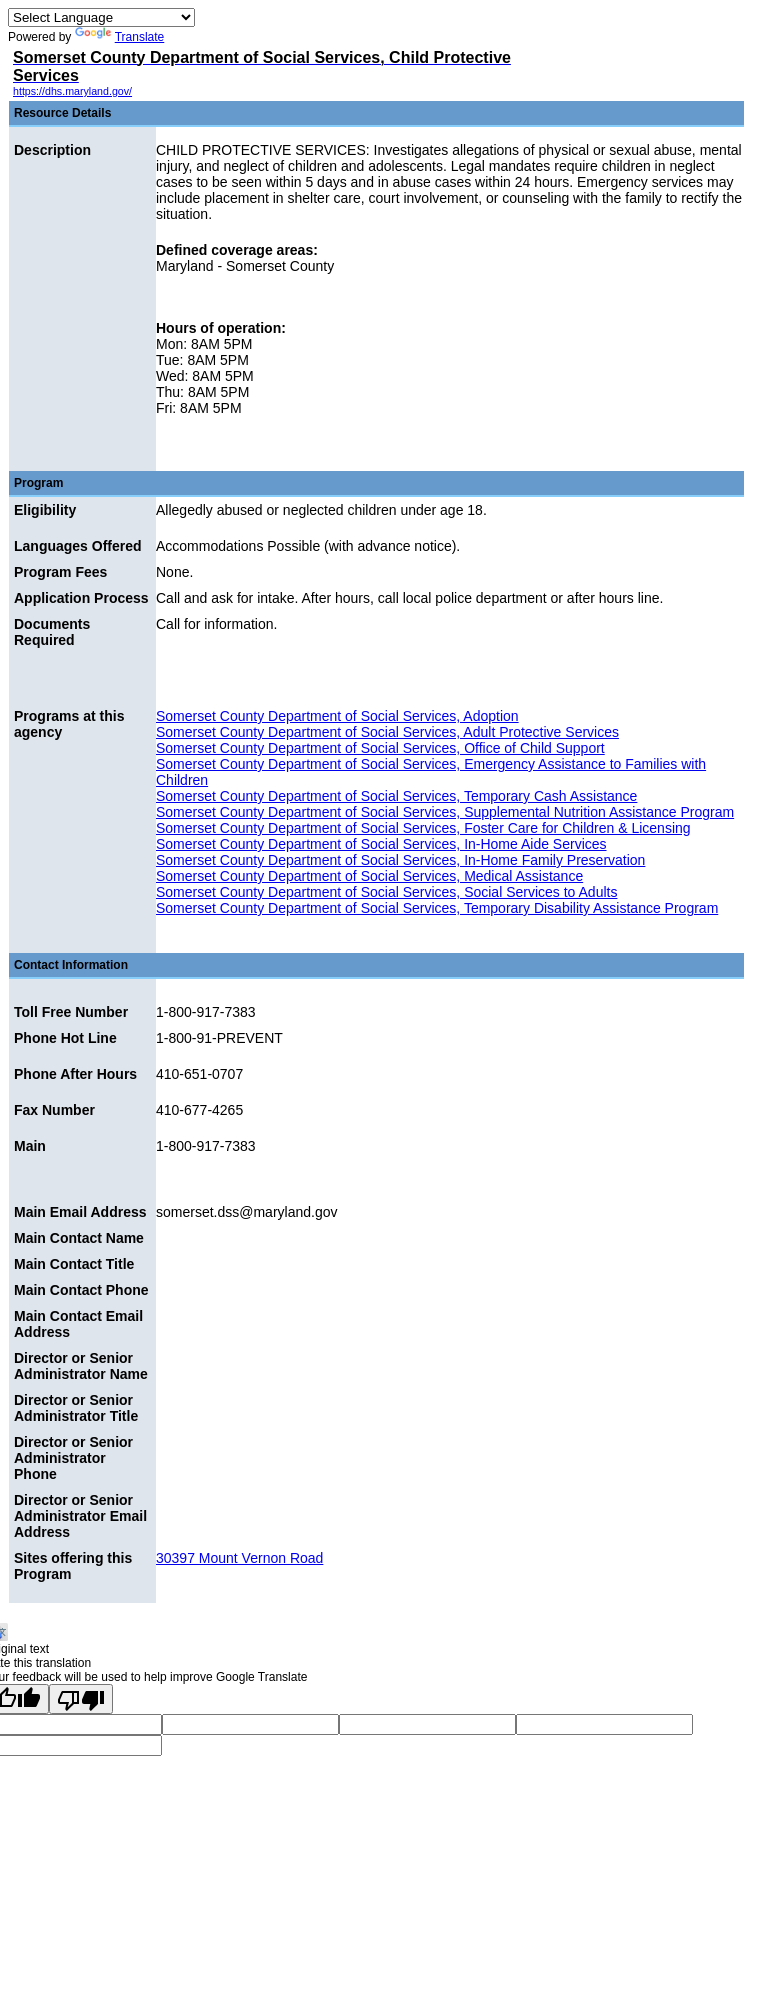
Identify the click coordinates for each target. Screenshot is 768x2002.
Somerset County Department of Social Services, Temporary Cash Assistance (396, 796)
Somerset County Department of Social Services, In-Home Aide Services (381, 844)
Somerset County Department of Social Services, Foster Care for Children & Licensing (423, 828)
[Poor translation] (81, 1699)
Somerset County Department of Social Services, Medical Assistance (369, 876)
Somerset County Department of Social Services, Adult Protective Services (387, 732)
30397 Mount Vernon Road (239, 1558)
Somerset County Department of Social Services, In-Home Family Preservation (400, 860)
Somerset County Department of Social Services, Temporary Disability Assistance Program (437, 908)
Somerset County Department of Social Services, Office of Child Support (380, 748)
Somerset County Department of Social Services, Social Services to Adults (386, 892)
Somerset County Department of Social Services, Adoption (337, 716)
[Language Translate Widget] (101, 17)
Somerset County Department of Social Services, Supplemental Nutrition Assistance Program (445, 812)
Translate (120, 37)
